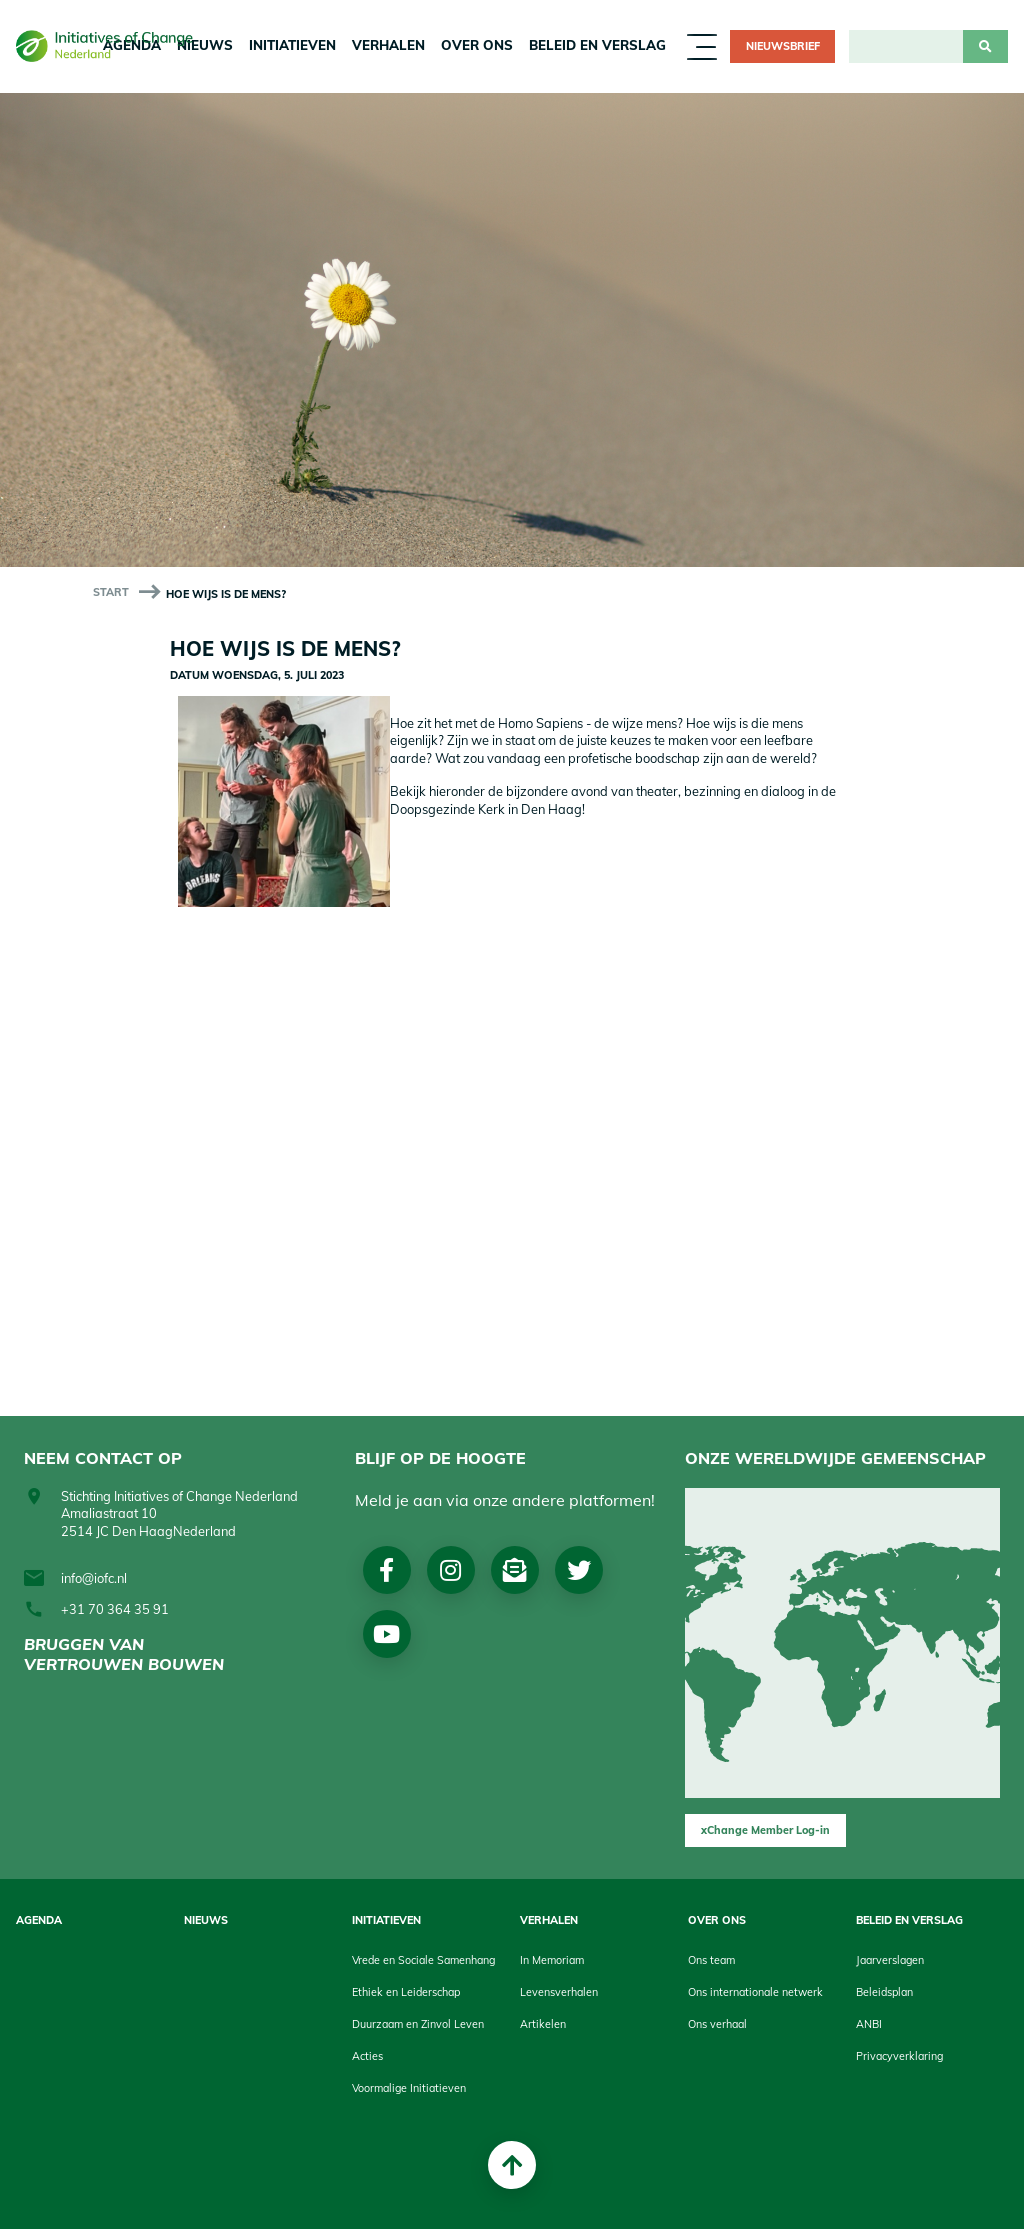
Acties (367, 2056)
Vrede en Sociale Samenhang (423, 1960)
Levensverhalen (559, 1992)
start (111, 592)
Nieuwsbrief (783, 46)
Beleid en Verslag (597, 45)
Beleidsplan (884, 1992)
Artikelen (543, 2024)
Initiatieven (292, 45)
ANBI (869, 2024)
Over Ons (477, 45)
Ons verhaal (717, 2024)
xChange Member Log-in (765, 1830)
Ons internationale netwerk (755, 1992)
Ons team (711, 1960)
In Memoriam (552, 1960)
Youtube (386, 1634)
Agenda (39, 1920)
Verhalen (388, 45)
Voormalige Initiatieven (409, 2088)
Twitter (579, 1570)
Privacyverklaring (899, 2056)
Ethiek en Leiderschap (406, 1992)
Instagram (450, 1570)
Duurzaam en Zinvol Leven (418, 2024)
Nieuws (206, 1920)
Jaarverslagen (890, 1960)
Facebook (386, 1570)
